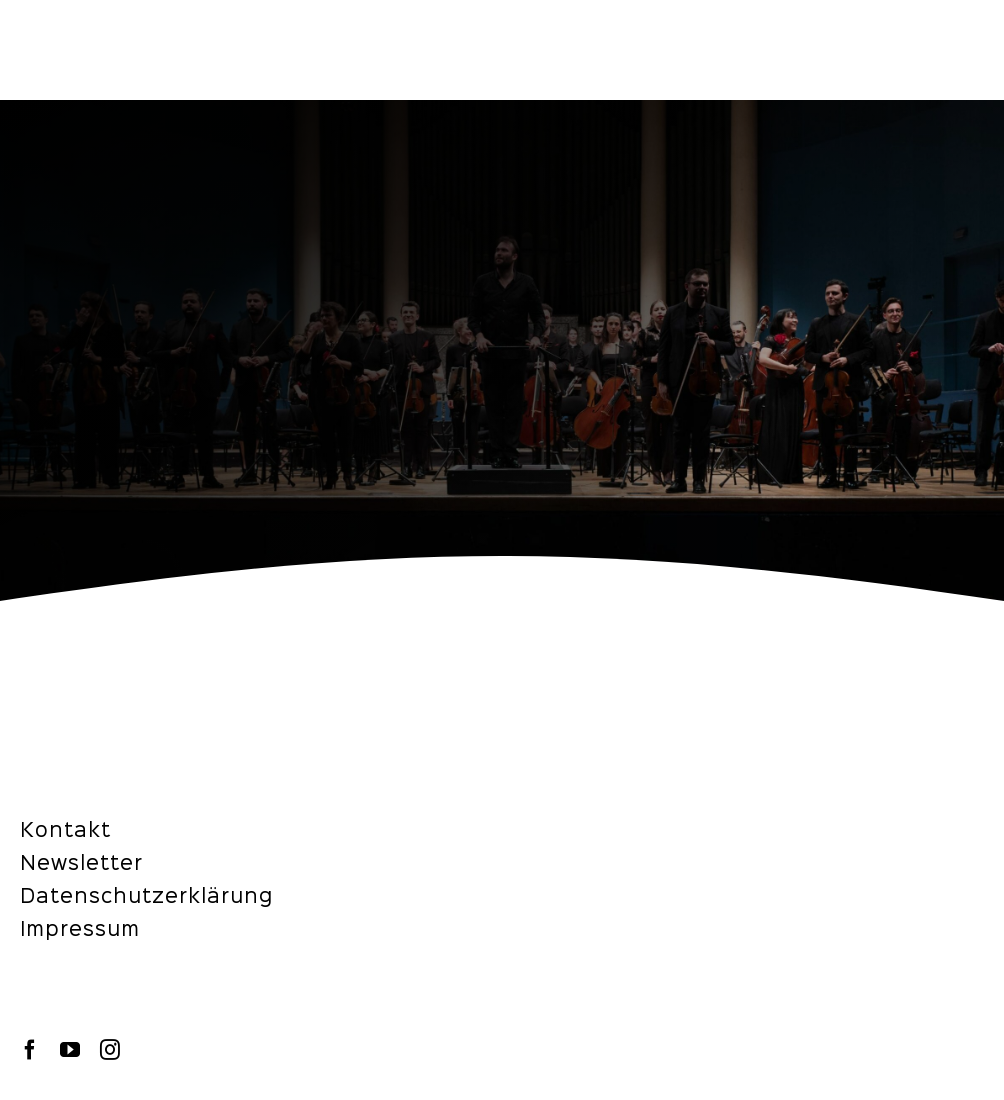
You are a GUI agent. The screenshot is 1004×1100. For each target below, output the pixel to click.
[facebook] (30, 1050)
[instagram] (110, 1050)
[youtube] (70, 1050)
